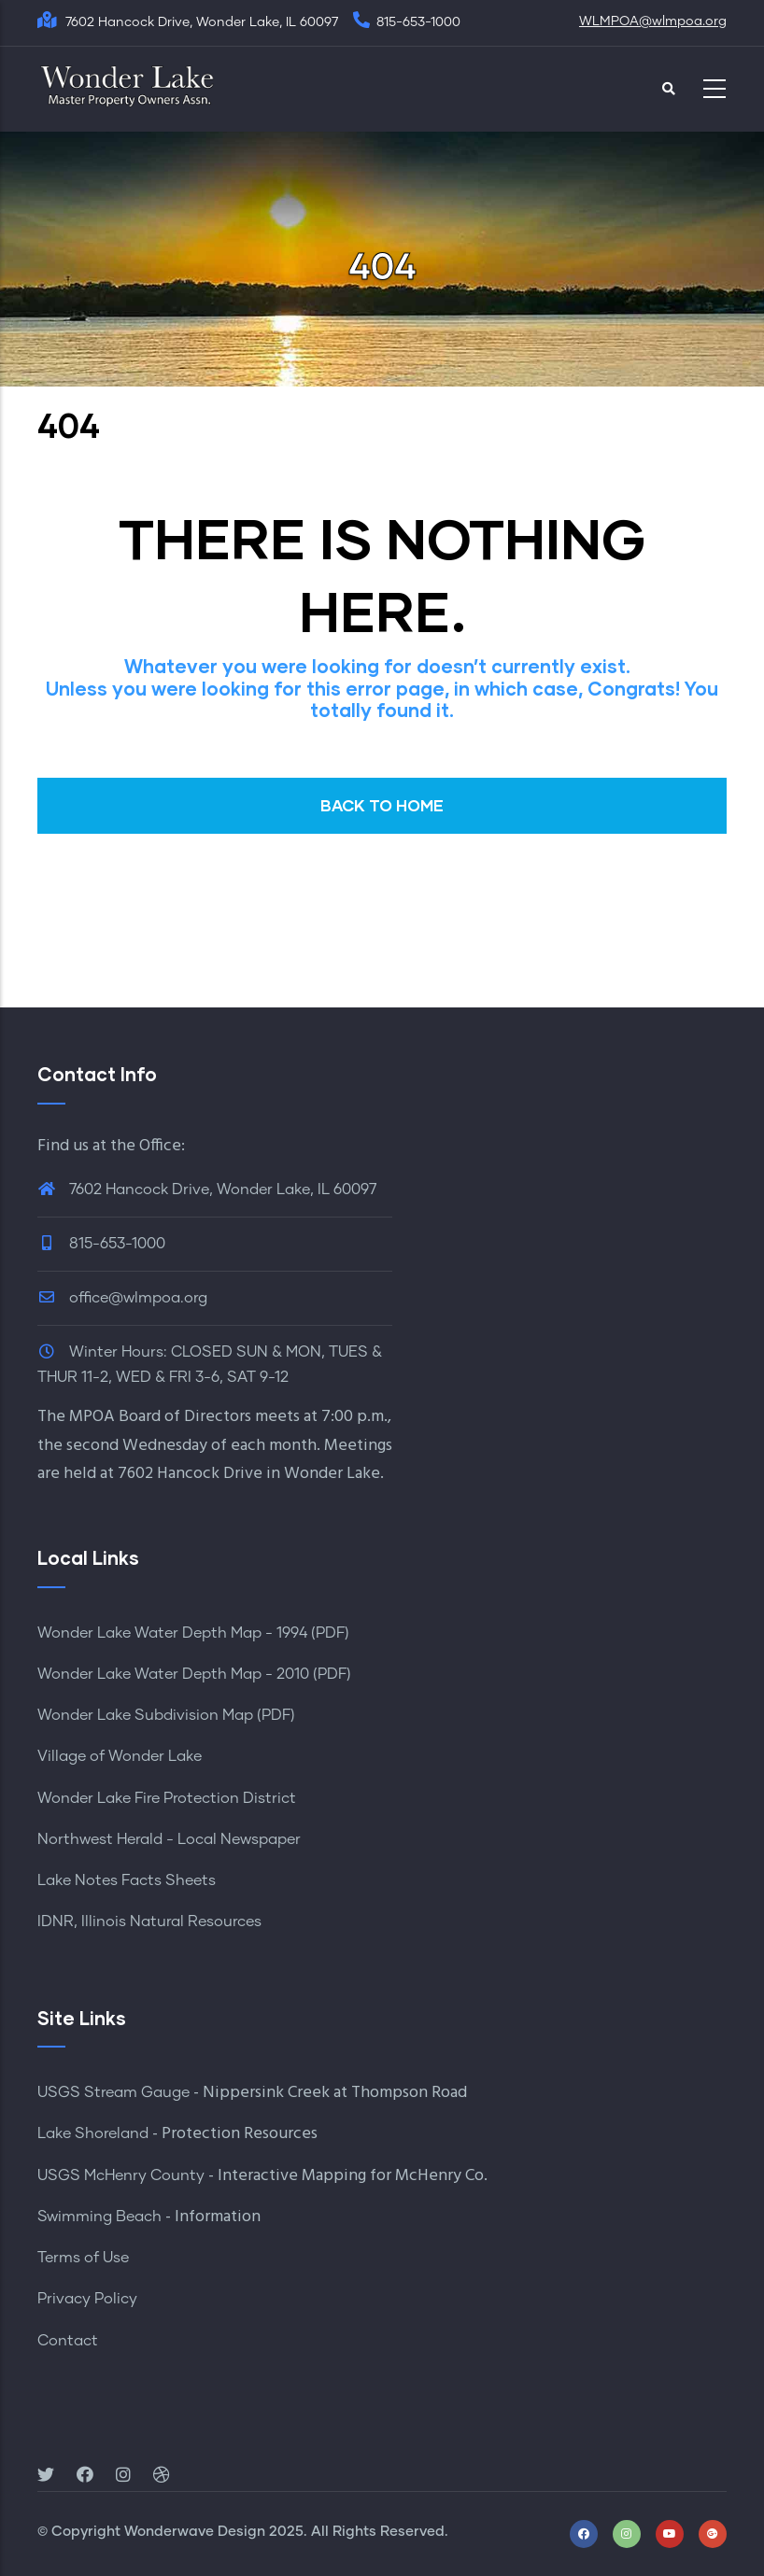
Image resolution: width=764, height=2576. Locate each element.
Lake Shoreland (93, 2133)
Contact (67, 2340)
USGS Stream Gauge (113, 2092)
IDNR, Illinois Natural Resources (149, 1921)
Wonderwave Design (194, 2532)
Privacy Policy (87, 2298)
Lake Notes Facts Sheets (126, 1880)
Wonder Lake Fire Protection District (166, 1798)
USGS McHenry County (121, 2175)
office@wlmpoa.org (122, 1297)
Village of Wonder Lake (119, 1756)
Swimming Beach (99, 2216)
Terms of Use (83, 2257)
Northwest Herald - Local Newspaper (169, 1839)
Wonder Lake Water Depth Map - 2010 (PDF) (194, 1674)
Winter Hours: (118, 1351)
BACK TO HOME (382, 805)
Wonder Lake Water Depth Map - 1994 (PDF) (193, 1633)
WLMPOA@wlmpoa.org (653, 21)
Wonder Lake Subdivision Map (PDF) (166, 1715)
